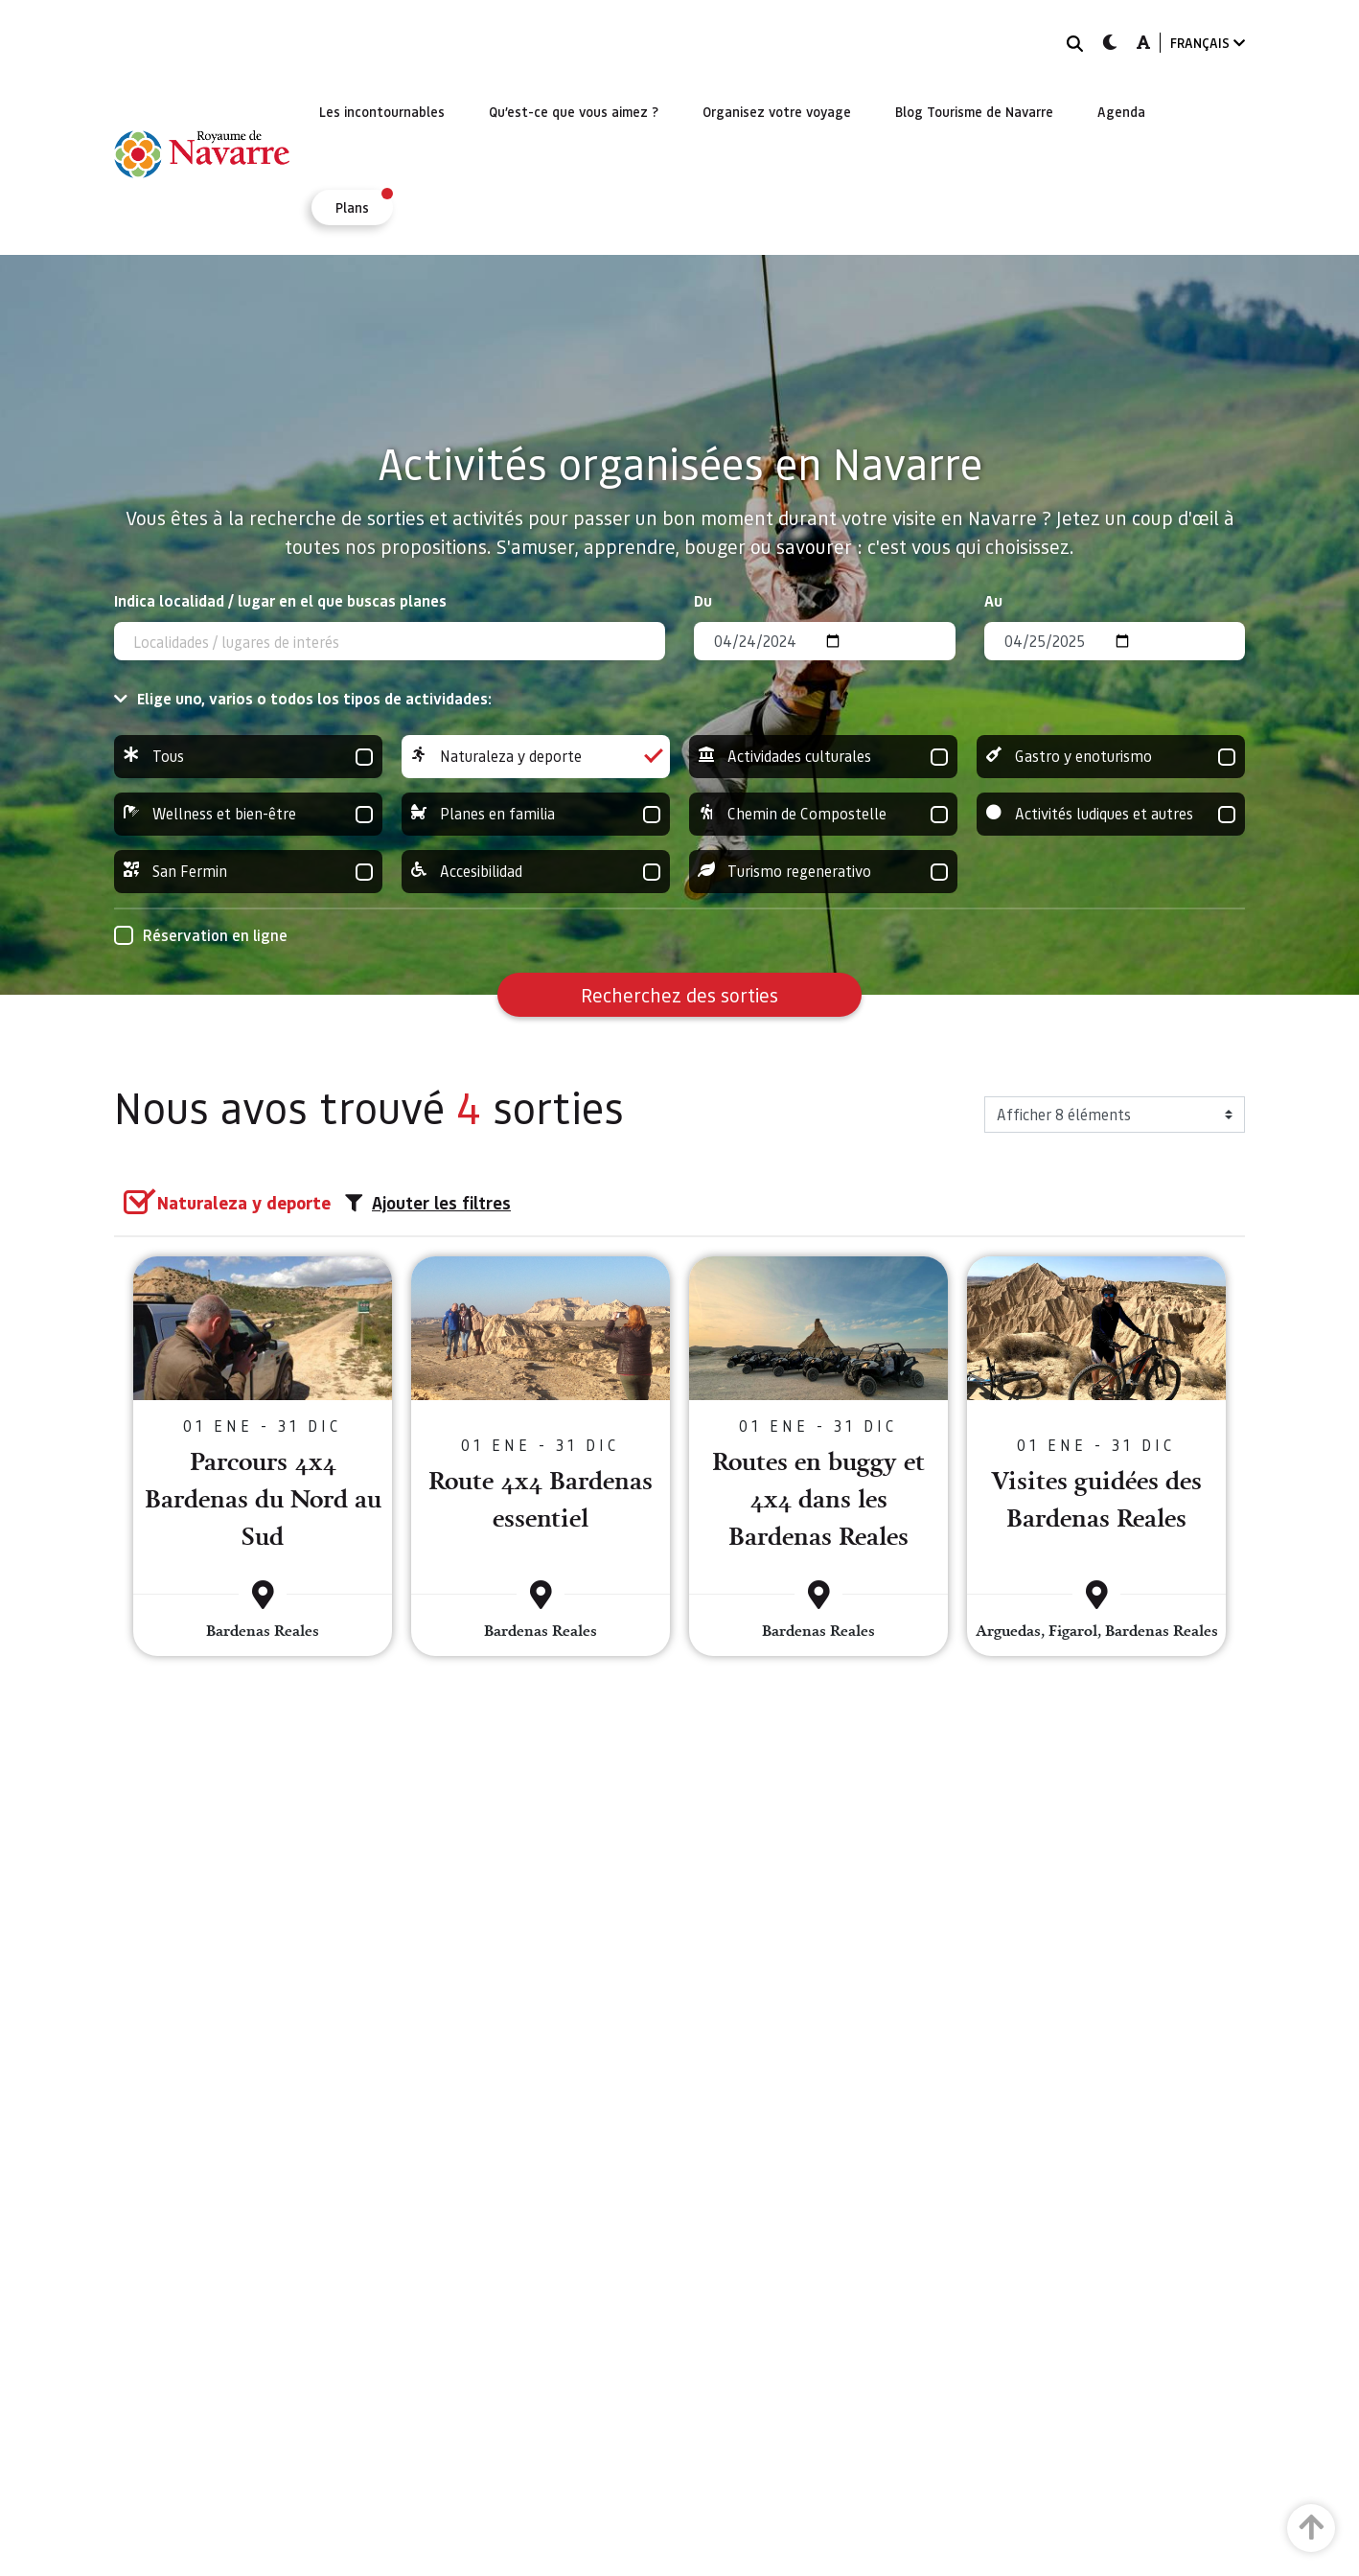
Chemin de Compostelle (823, 814)
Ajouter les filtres (428, 1202)
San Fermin (248, 871)
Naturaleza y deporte (536, 756)
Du (703, 600)
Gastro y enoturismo (1111, 756)
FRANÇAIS (1207, 43)
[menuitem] (381, 111)
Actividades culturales (823, 756)
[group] (248, 756)
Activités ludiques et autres (1111, 814)
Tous (248, 756)
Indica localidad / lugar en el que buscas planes (280, 600)
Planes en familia (536, 814)
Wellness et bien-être (248, 814)
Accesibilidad (536, 871)
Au (993, 600)
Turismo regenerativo (823, 871)
